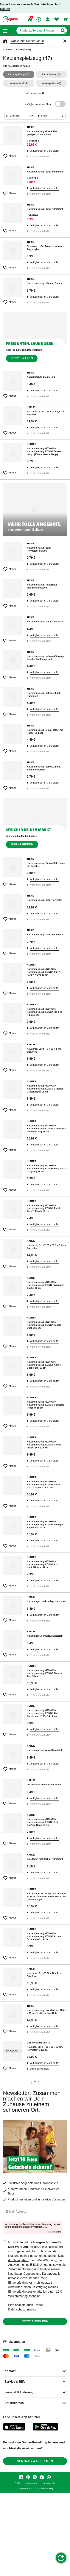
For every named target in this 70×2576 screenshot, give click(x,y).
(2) (51, 83)
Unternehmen (14, 2402)
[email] (35, 2211)
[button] (5, 30)
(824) (19, 83)
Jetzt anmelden (35, 2321)
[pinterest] (28, 2477)
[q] (37, 30)
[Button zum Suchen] (62, 30)
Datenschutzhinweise (22, 2309)
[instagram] (35, 2477)
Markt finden (22, 844)
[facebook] (21, 2477)
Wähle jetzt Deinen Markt (27, 41)
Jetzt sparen (22, 358)
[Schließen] (65, 41)
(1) (51, 74)
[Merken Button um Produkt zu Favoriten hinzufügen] (12, 154)
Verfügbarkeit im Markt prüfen (44, 151)
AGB (17, 2483)
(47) (18, 74)
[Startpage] (11, 19)
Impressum (31, 2483)
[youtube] (42, 2477)
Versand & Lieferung (19, 2392)
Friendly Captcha (54, 2232)
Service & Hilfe (14, 2381)
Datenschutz (49, 2483)
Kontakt (10, 2371)
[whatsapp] (49, 2477)
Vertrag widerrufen (35, 2461)
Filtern (44, 115)
